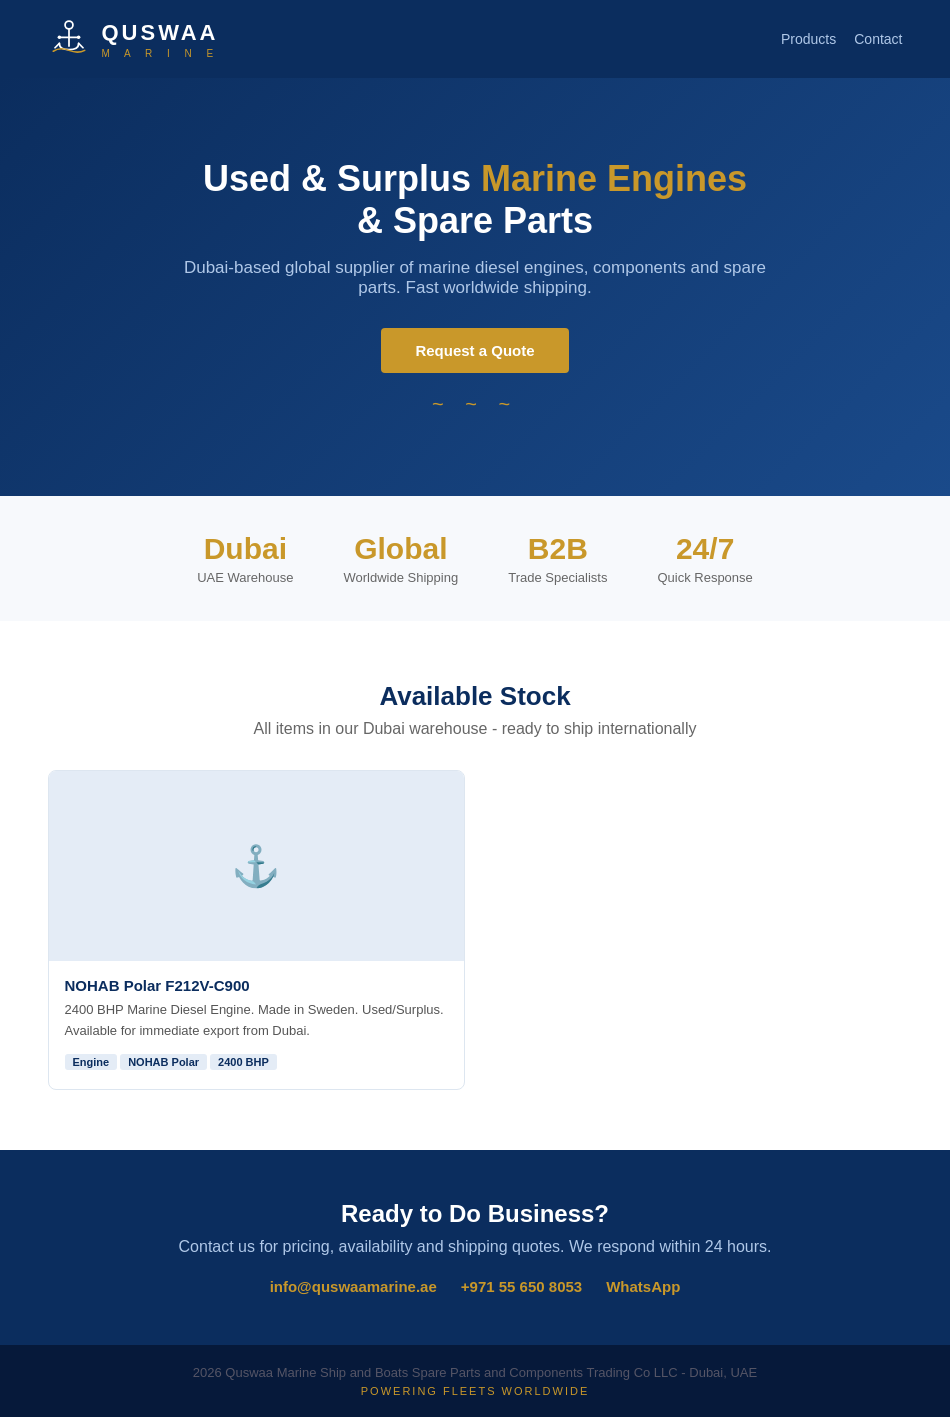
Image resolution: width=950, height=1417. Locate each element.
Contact (878, 39)
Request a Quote (474, 350)
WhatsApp (643, 1286)
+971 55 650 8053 (521, 1286)
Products (808, 39)
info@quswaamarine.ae (353, 1286)
